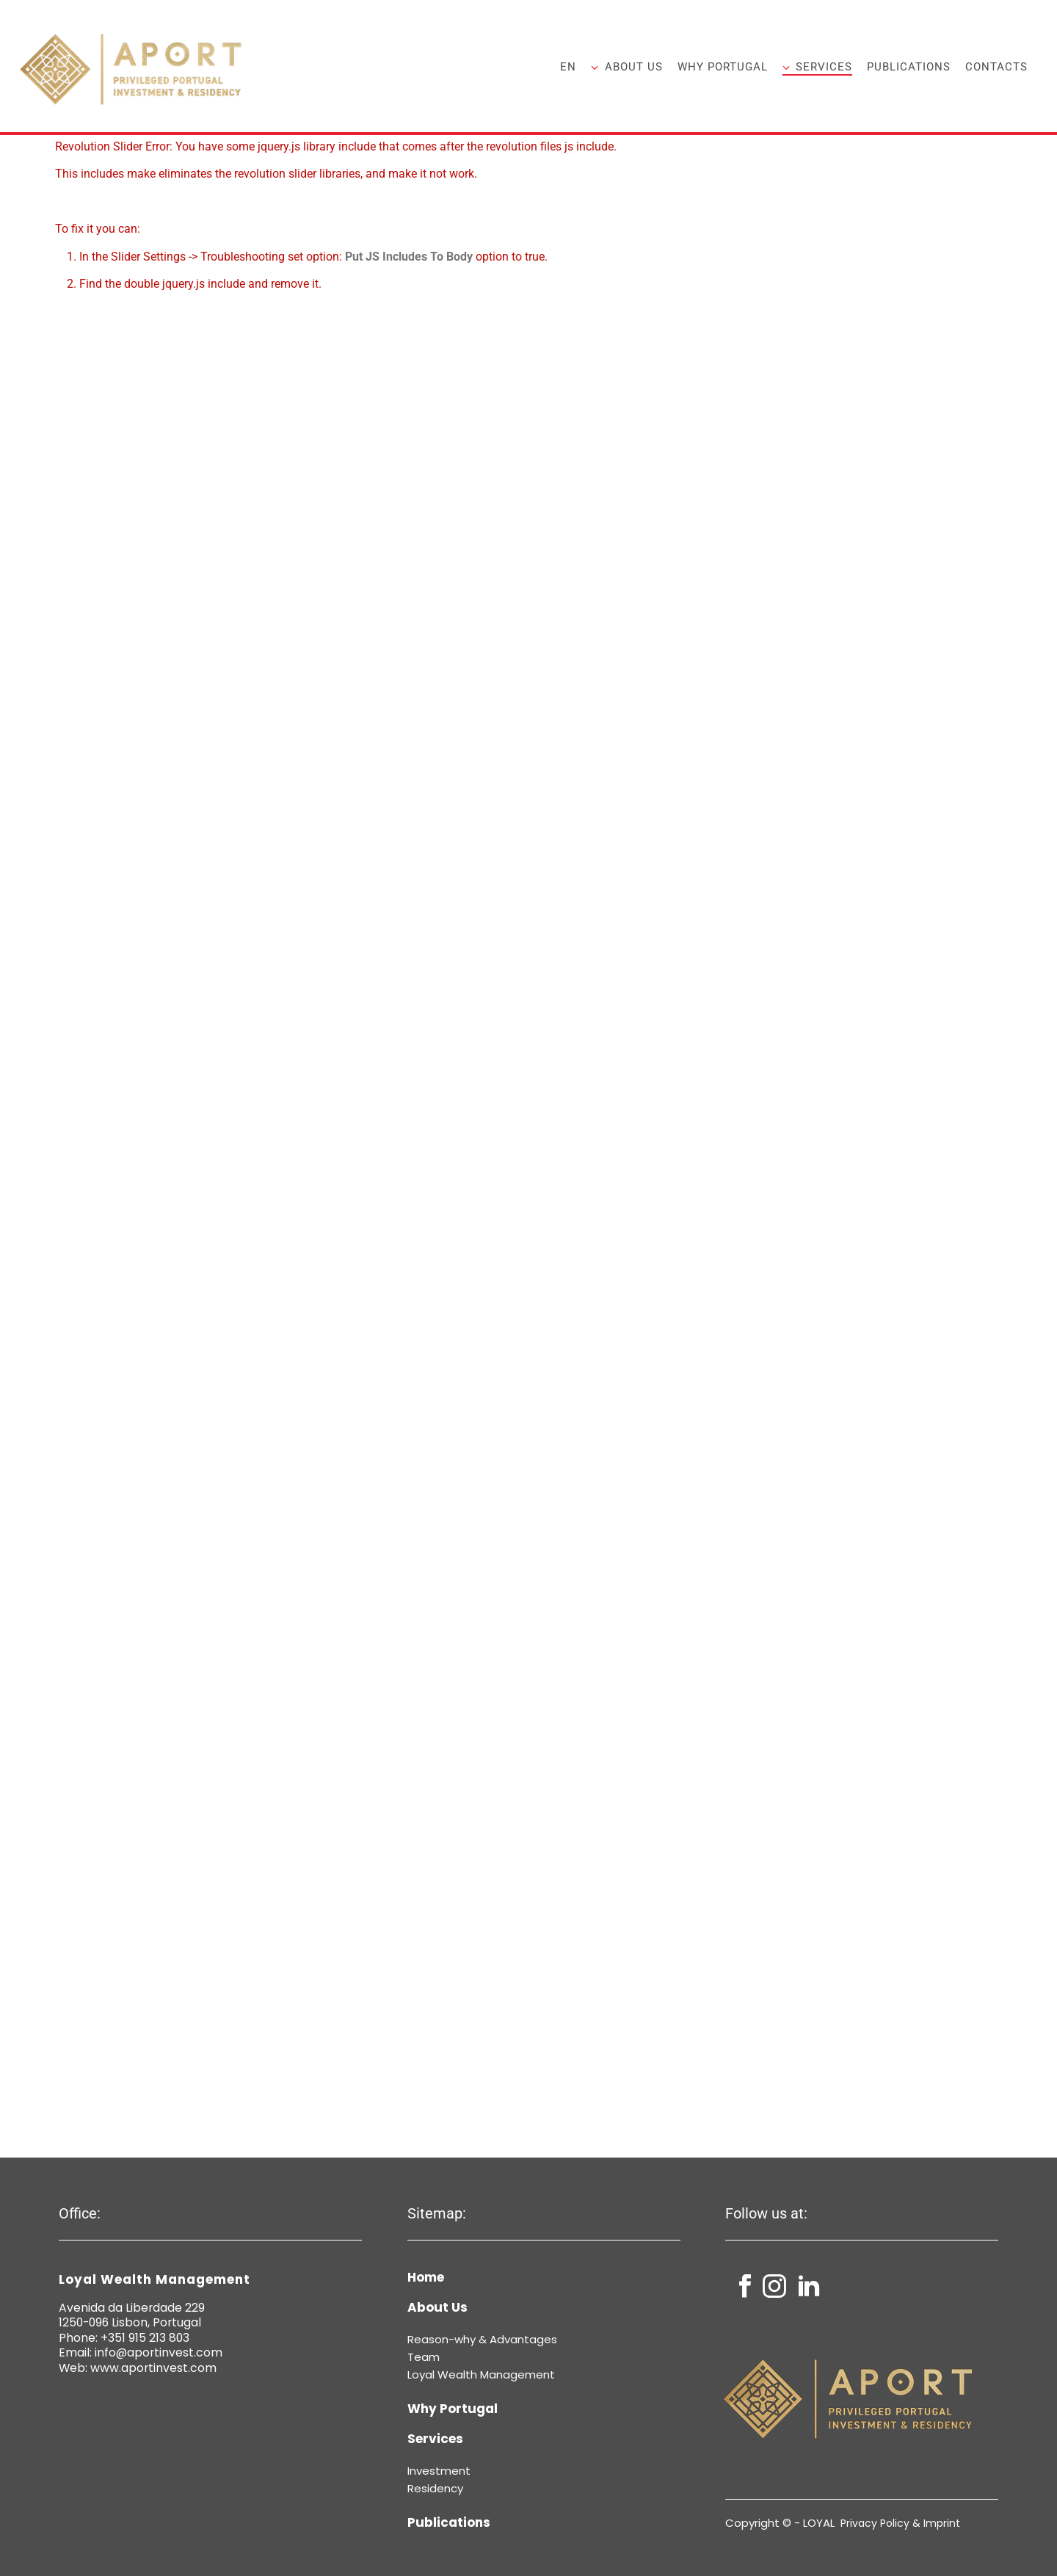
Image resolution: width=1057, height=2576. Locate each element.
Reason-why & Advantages (482, 2339)
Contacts (996, 66)
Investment (439, 2470)
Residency (435, 2488)
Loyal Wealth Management (481, 2374)
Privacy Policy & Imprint (900, 2523)
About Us (626, 66)
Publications (909, 66)
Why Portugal (723, 66)
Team (423, 2357)
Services (817, 66)
